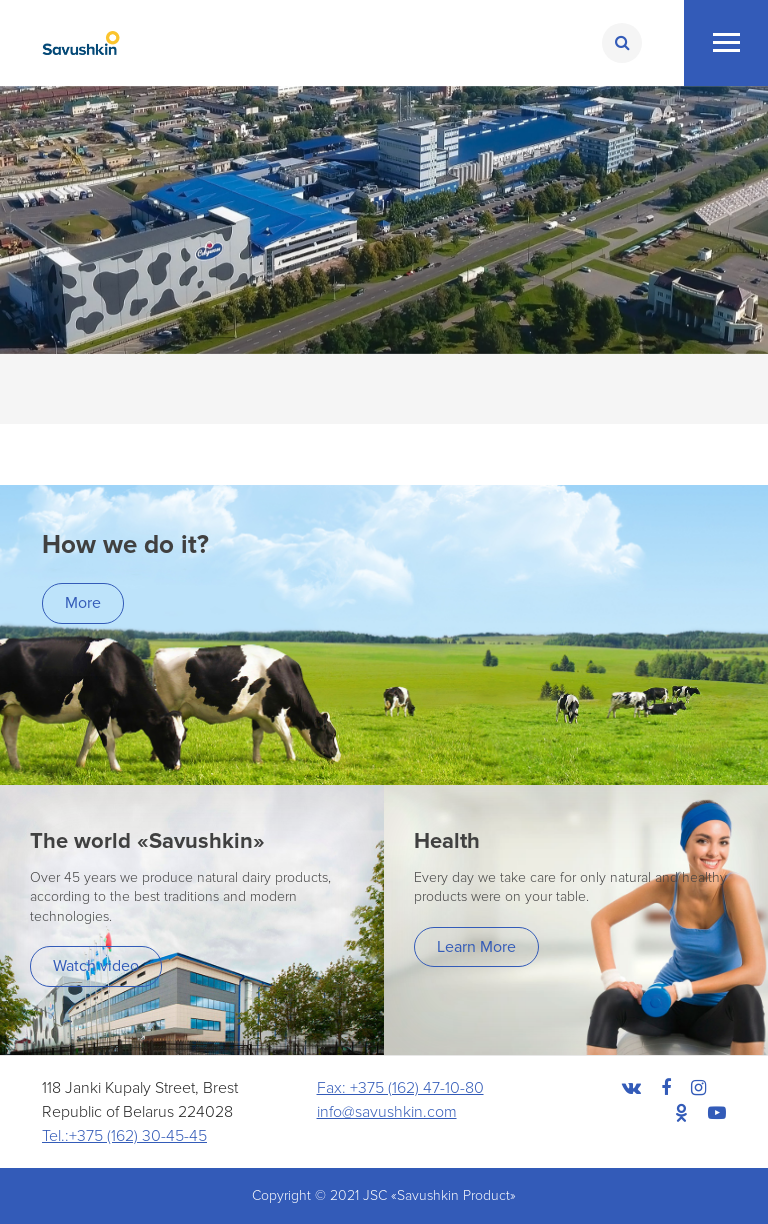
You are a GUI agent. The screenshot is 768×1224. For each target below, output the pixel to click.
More (83, 603)
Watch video (96, 966)
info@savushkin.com (387, 1112)
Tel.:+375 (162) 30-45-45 (124, 1136)
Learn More (476, 947)
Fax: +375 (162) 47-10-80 (400, 1088)
